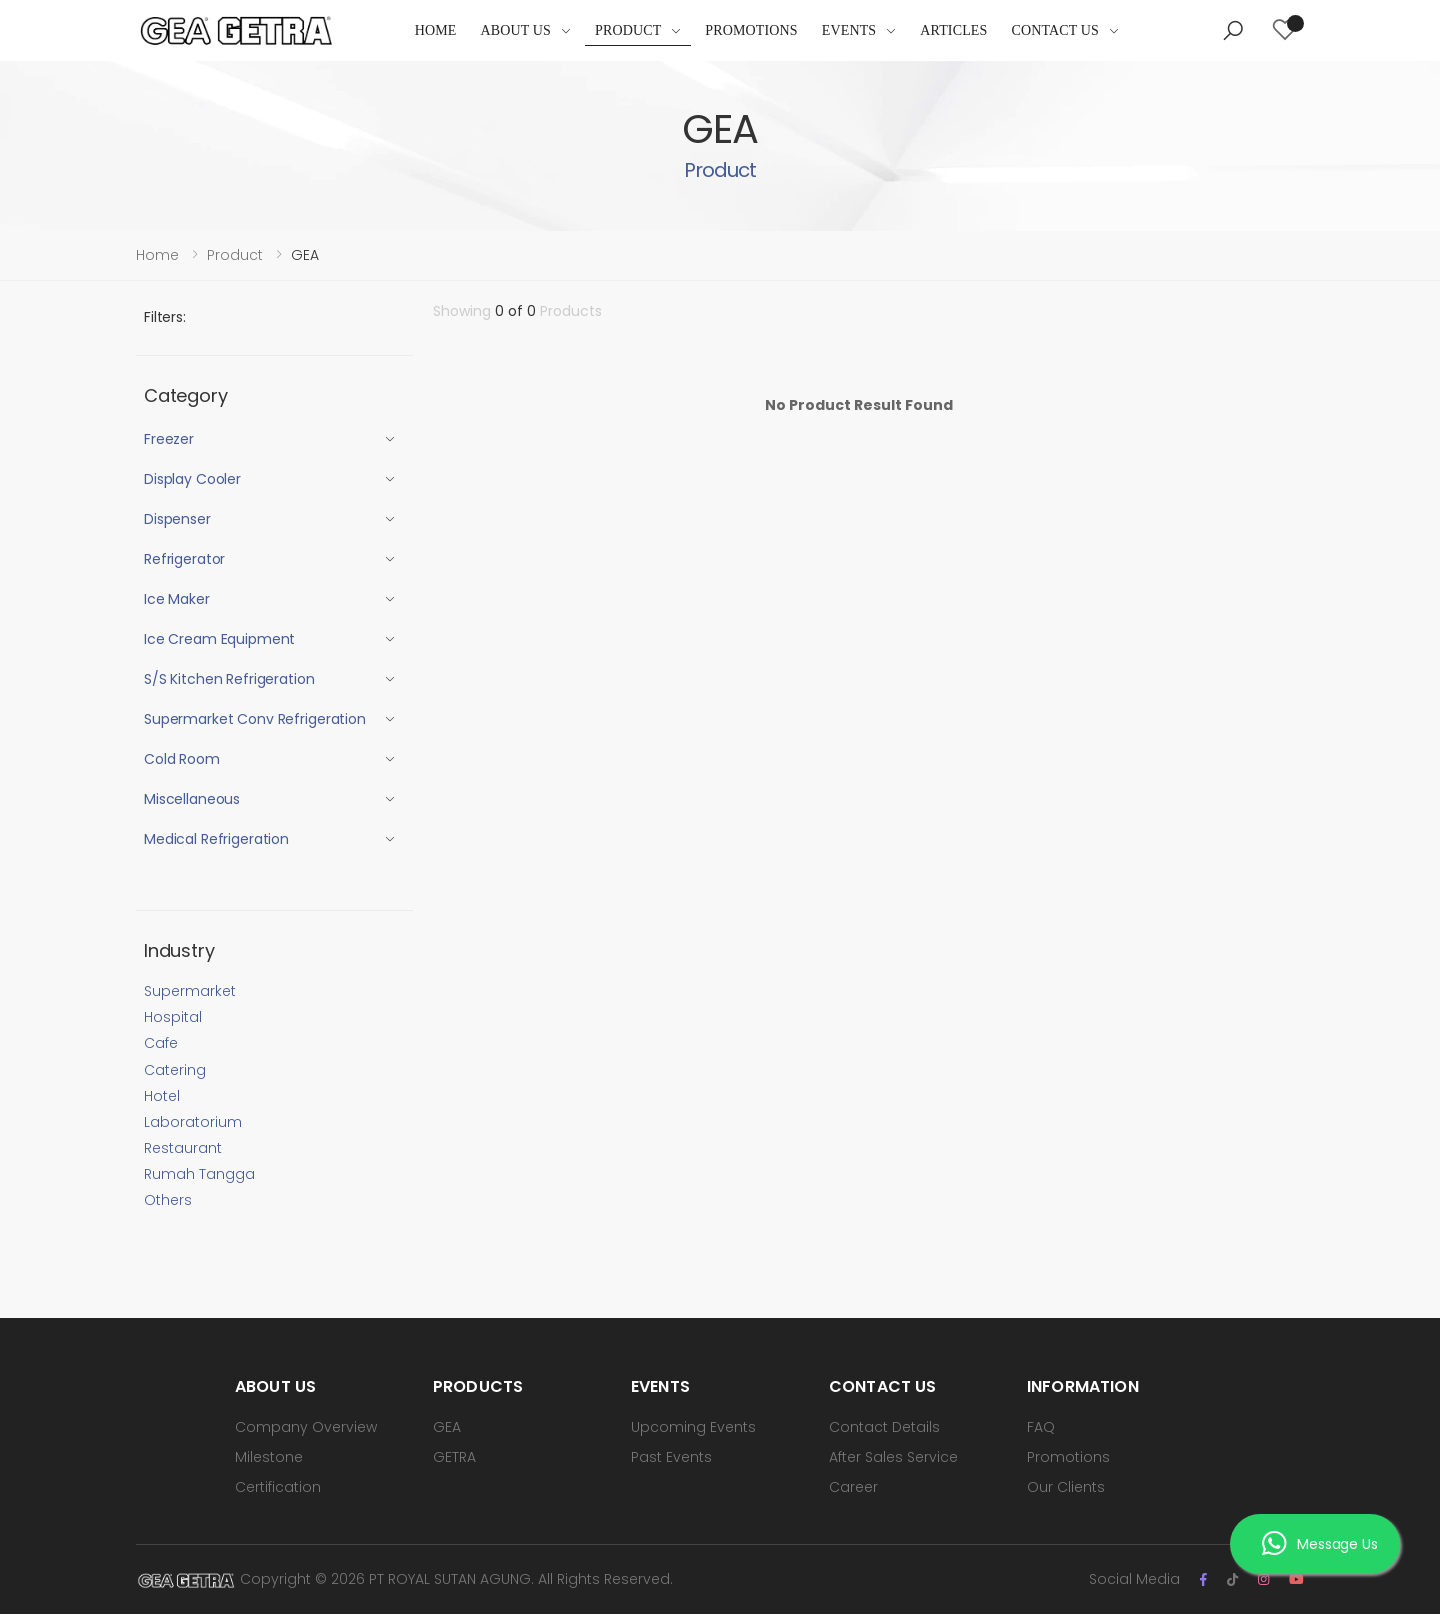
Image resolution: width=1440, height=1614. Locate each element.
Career (853, 1487)
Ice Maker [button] (177, 599)
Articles (953, 30)
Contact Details (884, 1427)
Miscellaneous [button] (192, 799)
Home (436, 30)
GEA (447, 1427)
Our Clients (1066, 1487)
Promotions (751, 30)
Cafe (161, 1043)
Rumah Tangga (199, 1174)
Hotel (162, 1096)
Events (849, 30)
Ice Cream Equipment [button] (219, 639)
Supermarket (190, 991)
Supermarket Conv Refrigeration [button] (255, 719)
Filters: (165, 317)
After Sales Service (893, 1457)
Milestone (269, 1457)
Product (628, 30)
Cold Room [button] (182, 759)
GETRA (454, 1457)
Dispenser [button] (177, 519)
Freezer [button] (169, 439)
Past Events (671, 1457)
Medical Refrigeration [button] (216, 839)
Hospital (173, 1017)
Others (168, 1200)
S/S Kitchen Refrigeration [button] (229, 679)
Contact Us (1055, 30)
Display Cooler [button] (192, 479)
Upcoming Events (693, 1427)
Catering (175, 1070)
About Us (516, 30)
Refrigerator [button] (184, 559)
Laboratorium (193, 1122)
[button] (1233, 31)
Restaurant (183, 1148)
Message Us (1319, 1544)
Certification (278, 1487)
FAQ (1041, 1427)
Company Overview (306, 1427)
